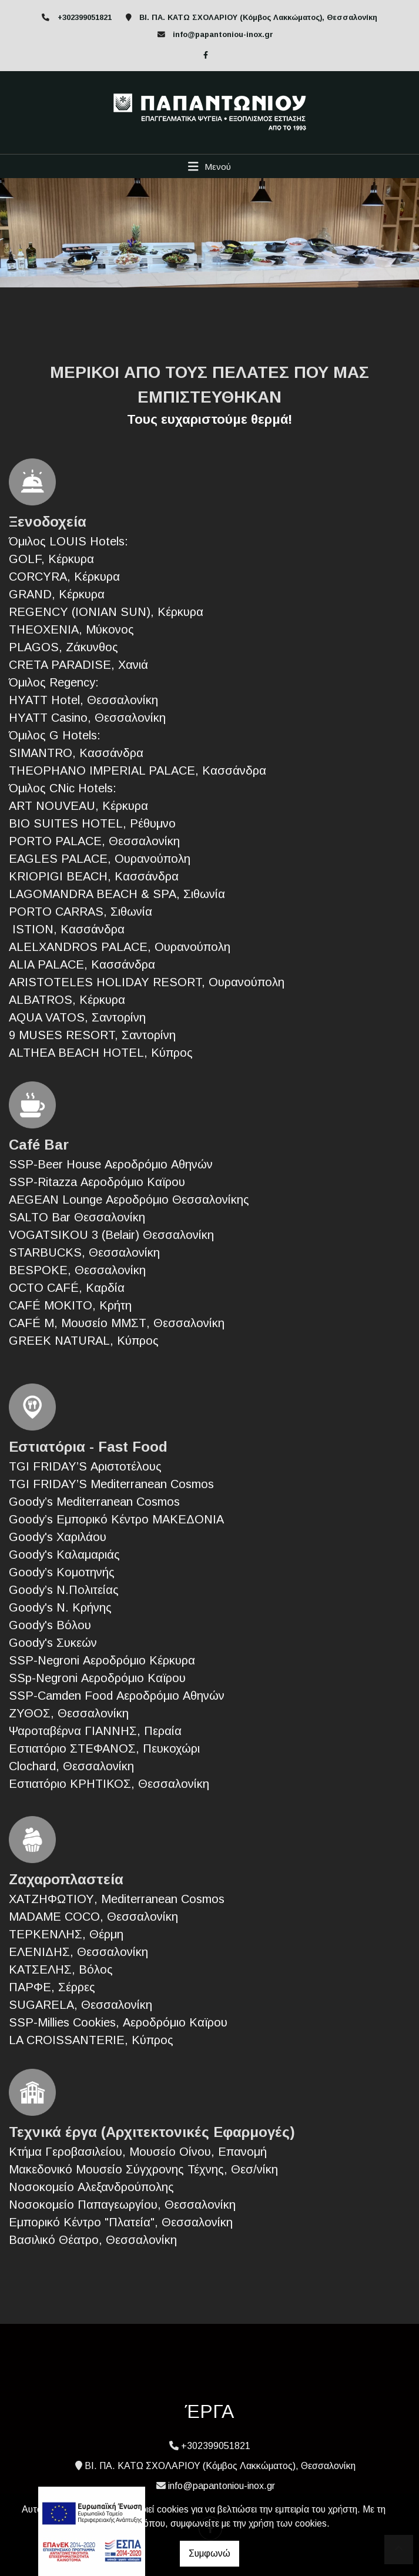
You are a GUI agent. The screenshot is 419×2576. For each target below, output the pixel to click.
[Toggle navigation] (209, 166)
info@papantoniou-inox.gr (223, 34)
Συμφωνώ (209, 2553)
